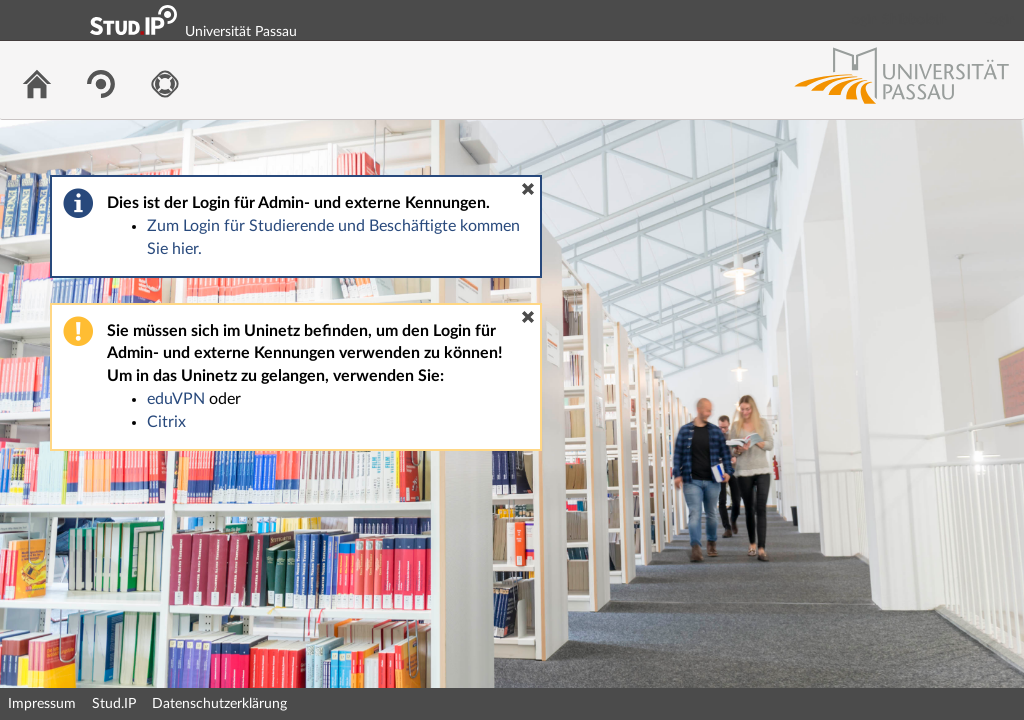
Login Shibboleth (897, 20)
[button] (528, 189)
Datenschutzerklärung (219, 704)
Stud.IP (114, 704)
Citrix (166, 422)
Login (1000, 20)
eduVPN (176, 399)
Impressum (42, 704)
